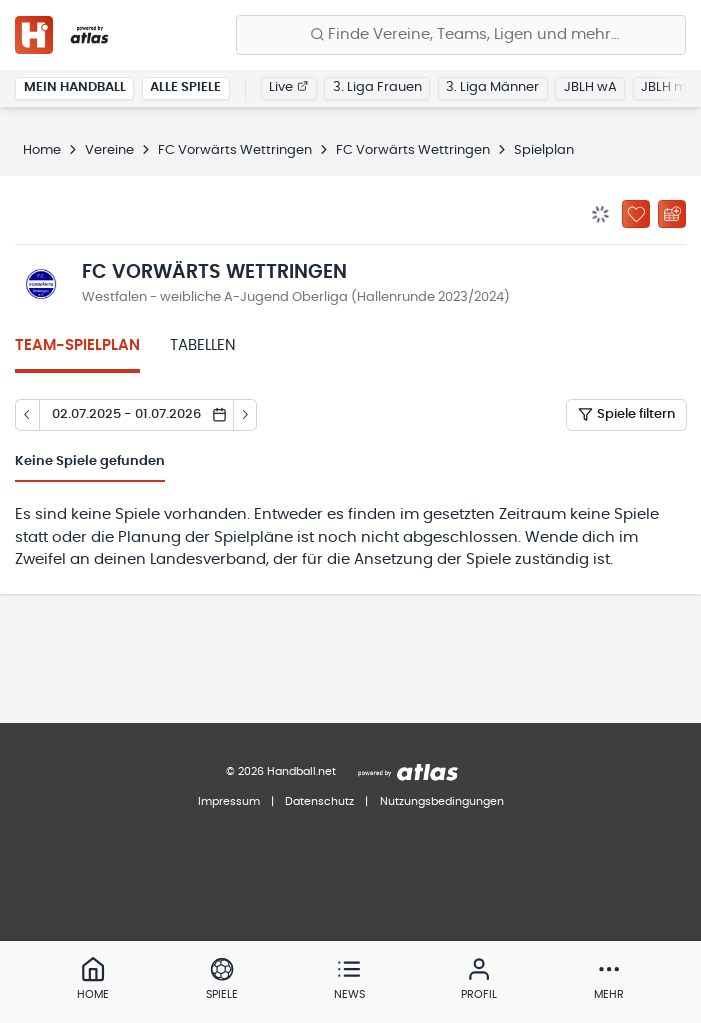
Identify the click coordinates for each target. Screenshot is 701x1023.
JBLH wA (590, 87)
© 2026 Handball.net (281, 771)
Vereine (109, 150)
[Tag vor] (246, 415)
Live (288, 87)
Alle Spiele (185, 87)
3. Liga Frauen (377, 87)
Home (42, 150)
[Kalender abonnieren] (672, 214)
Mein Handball (75, 87)
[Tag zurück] (27, 415)
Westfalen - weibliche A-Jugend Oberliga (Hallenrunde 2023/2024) (296, 297)
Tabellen (203, 345)
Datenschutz (319, 801)
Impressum (229, 801)
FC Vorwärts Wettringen (235, 150)
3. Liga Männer (492, 87)
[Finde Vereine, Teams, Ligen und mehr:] (461, 35)
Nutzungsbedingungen (442, 801)
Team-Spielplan (77, 345)
